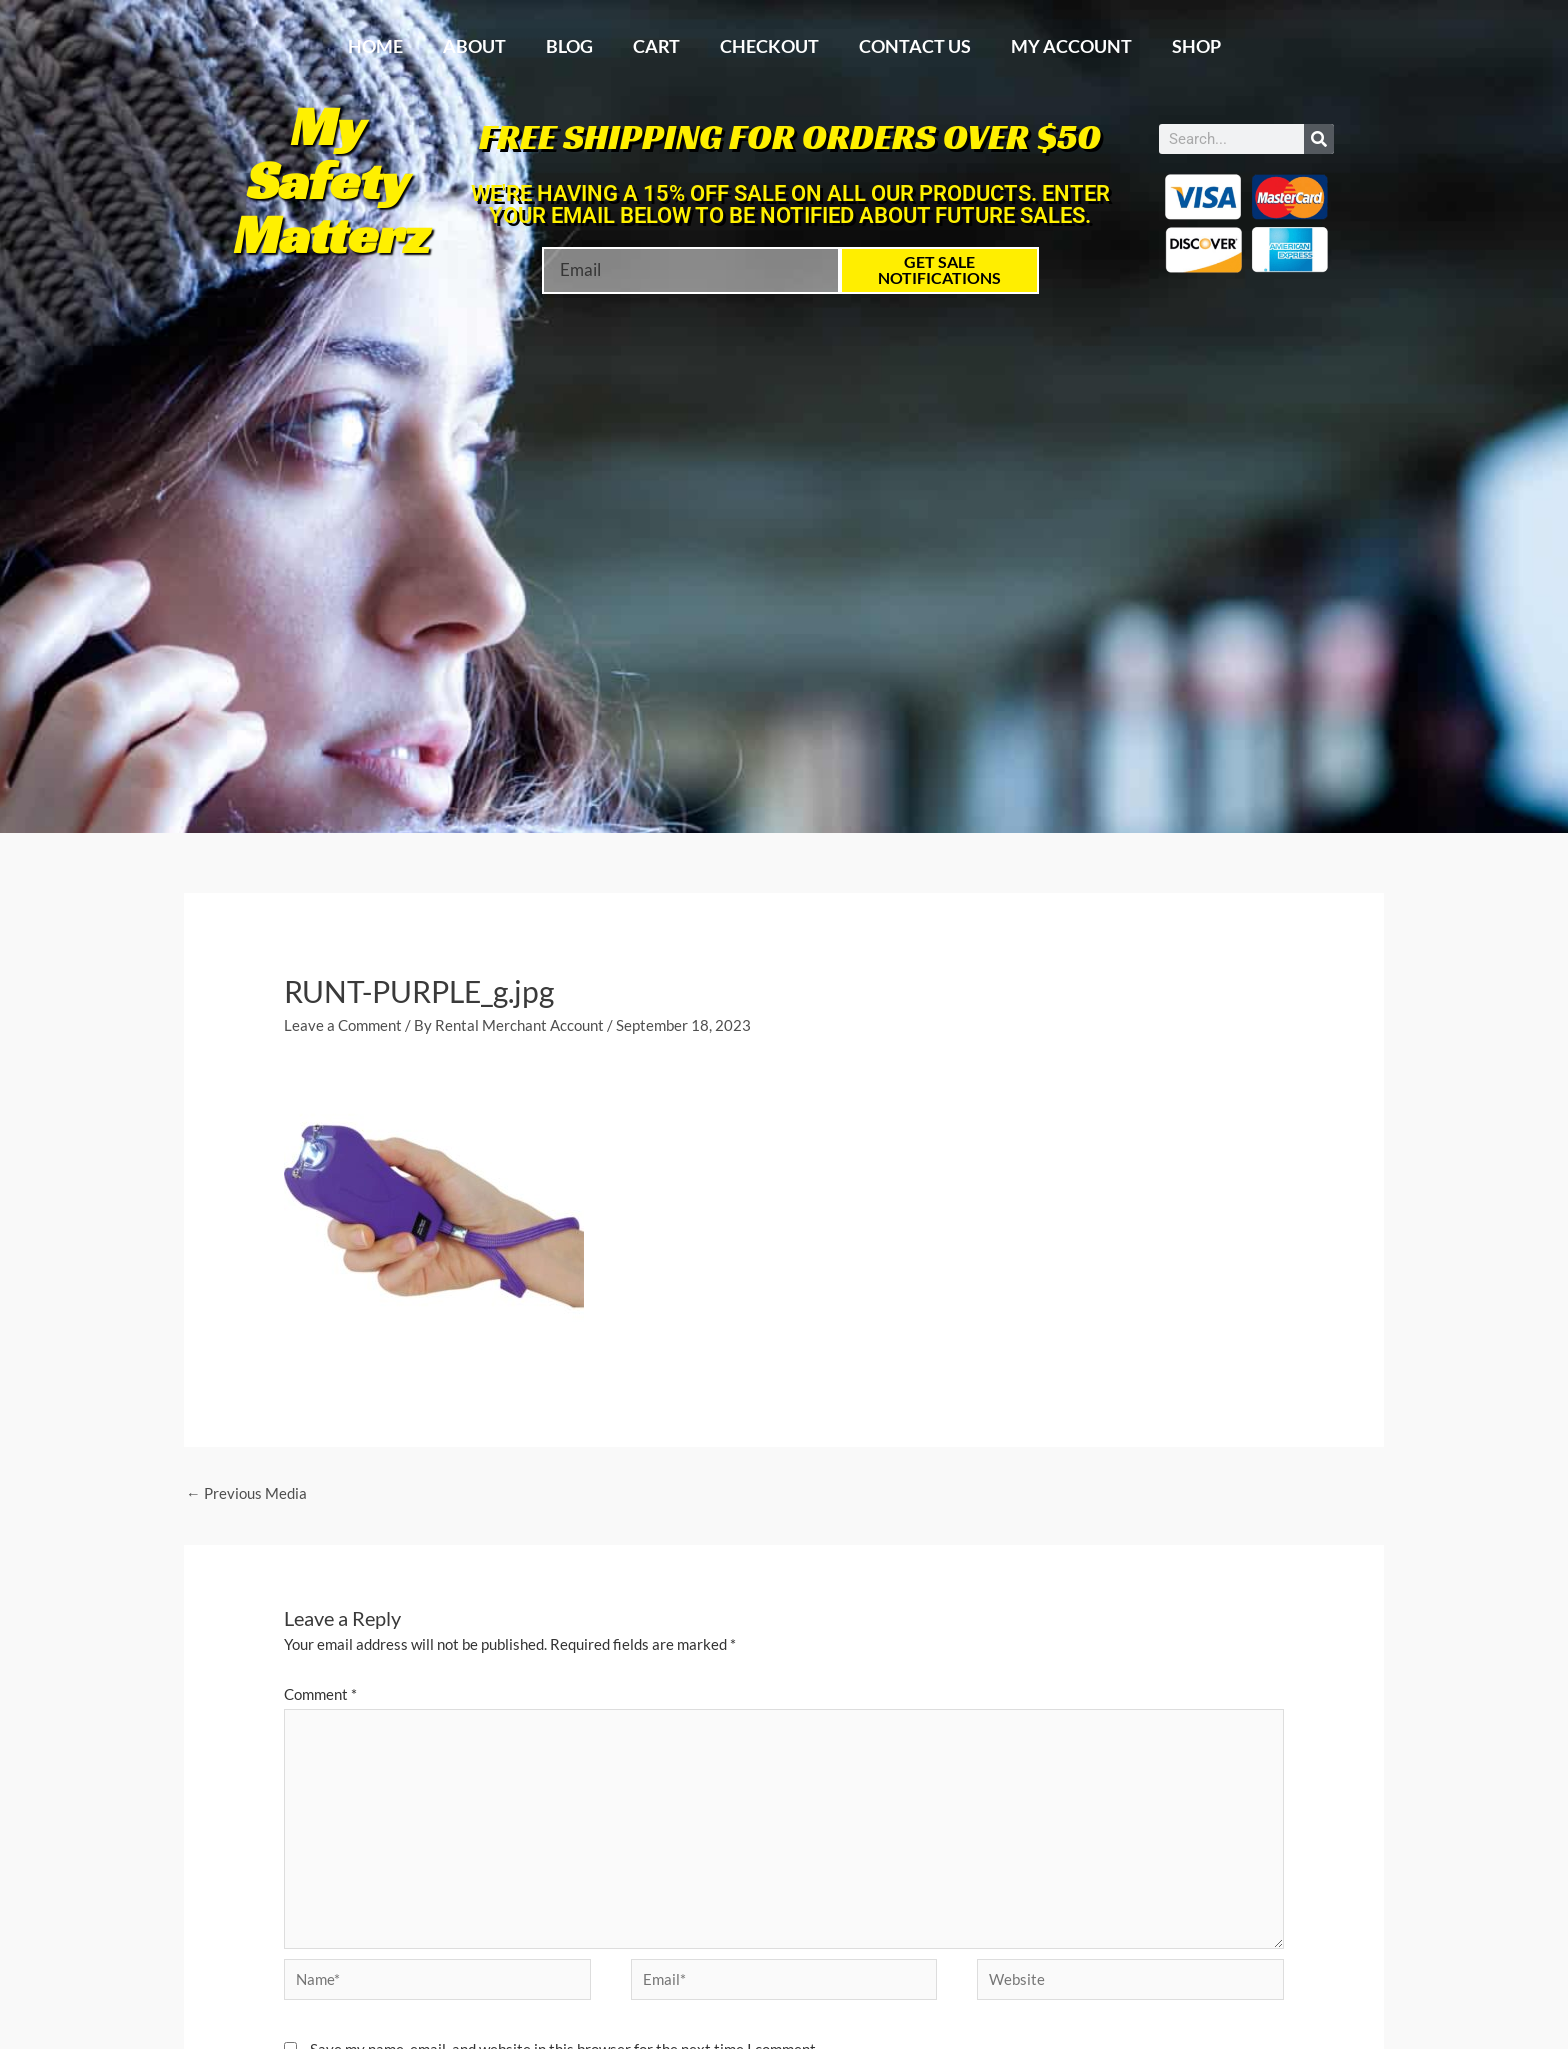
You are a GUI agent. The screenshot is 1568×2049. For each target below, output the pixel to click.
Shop (1196, 46)
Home (375, 46)
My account (1071, 46)
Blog (569, 46)
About (474, 46)
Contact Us (915, 46)
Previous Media (246, 1494)
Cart (656, 46)
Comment (320, 1695)
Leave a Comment (343, 1025)
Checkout (769, 46)
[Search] (1319, 139)
